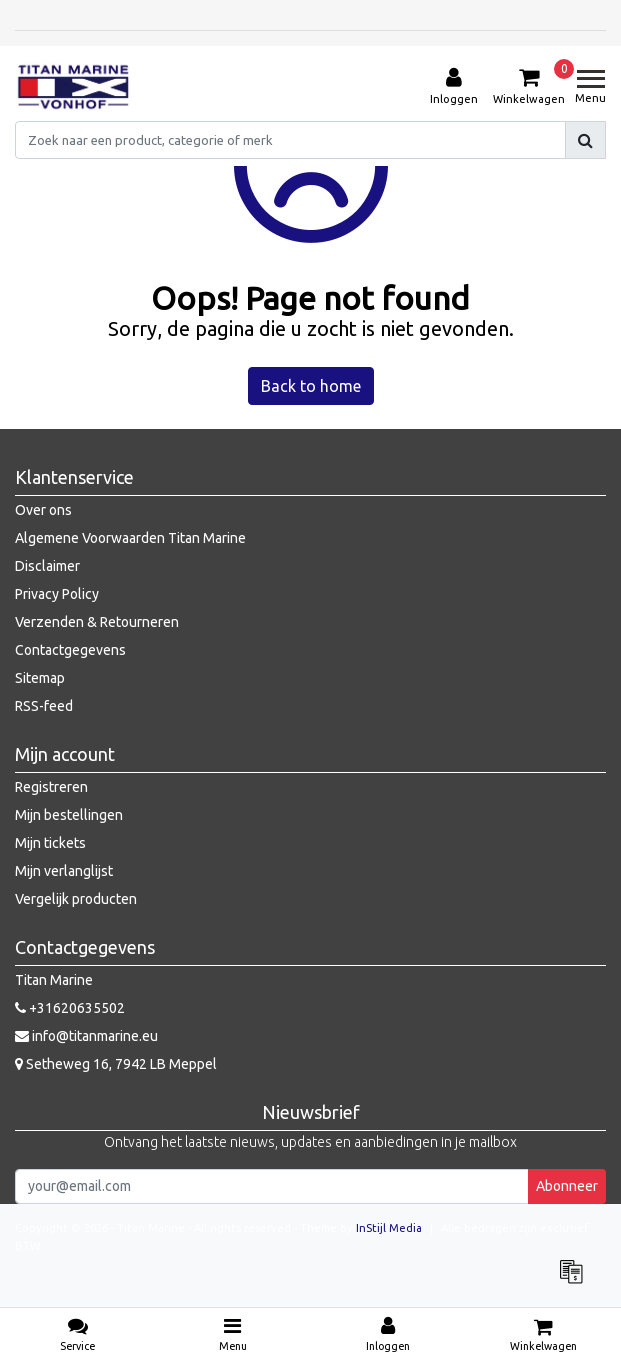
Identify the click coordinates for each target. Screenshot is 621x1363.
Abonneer (567, 1186)
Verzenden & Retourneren (97, 622)
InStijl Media (389, 1228)
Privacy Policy (57, 594)
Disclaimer (47, 566)
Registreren (51, 787)
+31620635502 (70, 1008)
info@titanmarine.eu (86, 1036)
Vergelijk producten (76, 899)
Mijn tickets (50, 843)
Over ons (43, 510)
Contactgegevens (70, 650)
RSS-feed (44, 706)
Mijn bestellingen (69, 815)
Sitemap (40, 678)
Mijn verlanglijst (64, 871)
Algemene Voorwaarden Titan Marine (130, 538)
